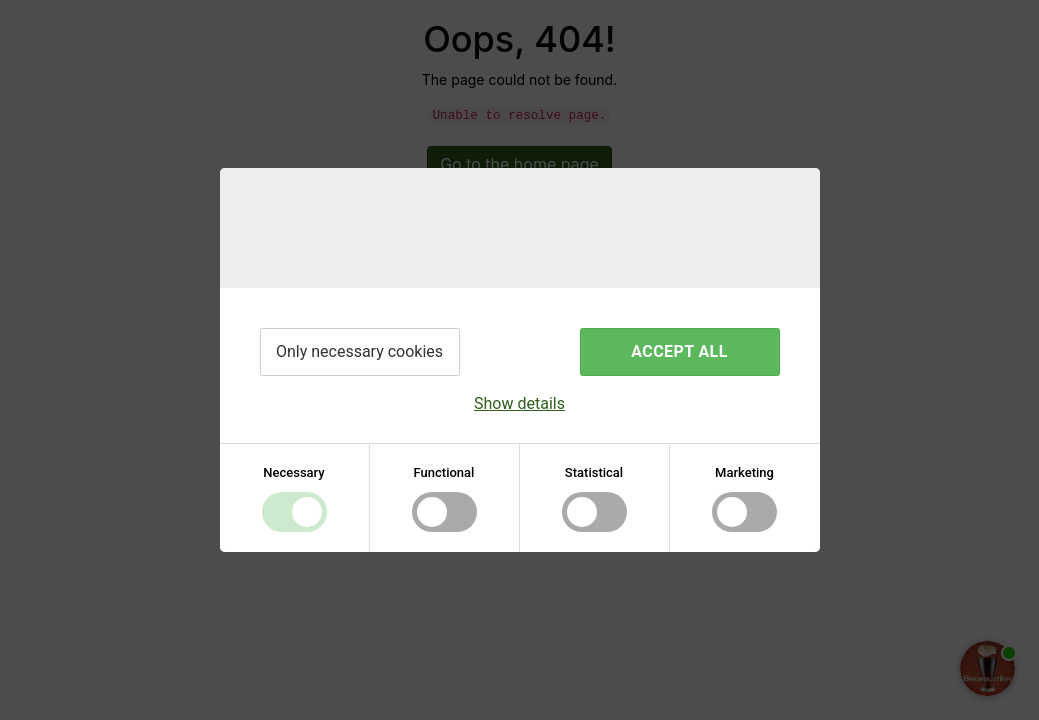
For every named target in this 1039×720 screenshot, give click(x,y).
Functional (444, 472)
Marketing (744, 472)
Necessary (293, 472)
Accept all (679, 351)
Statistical (594, 472)
